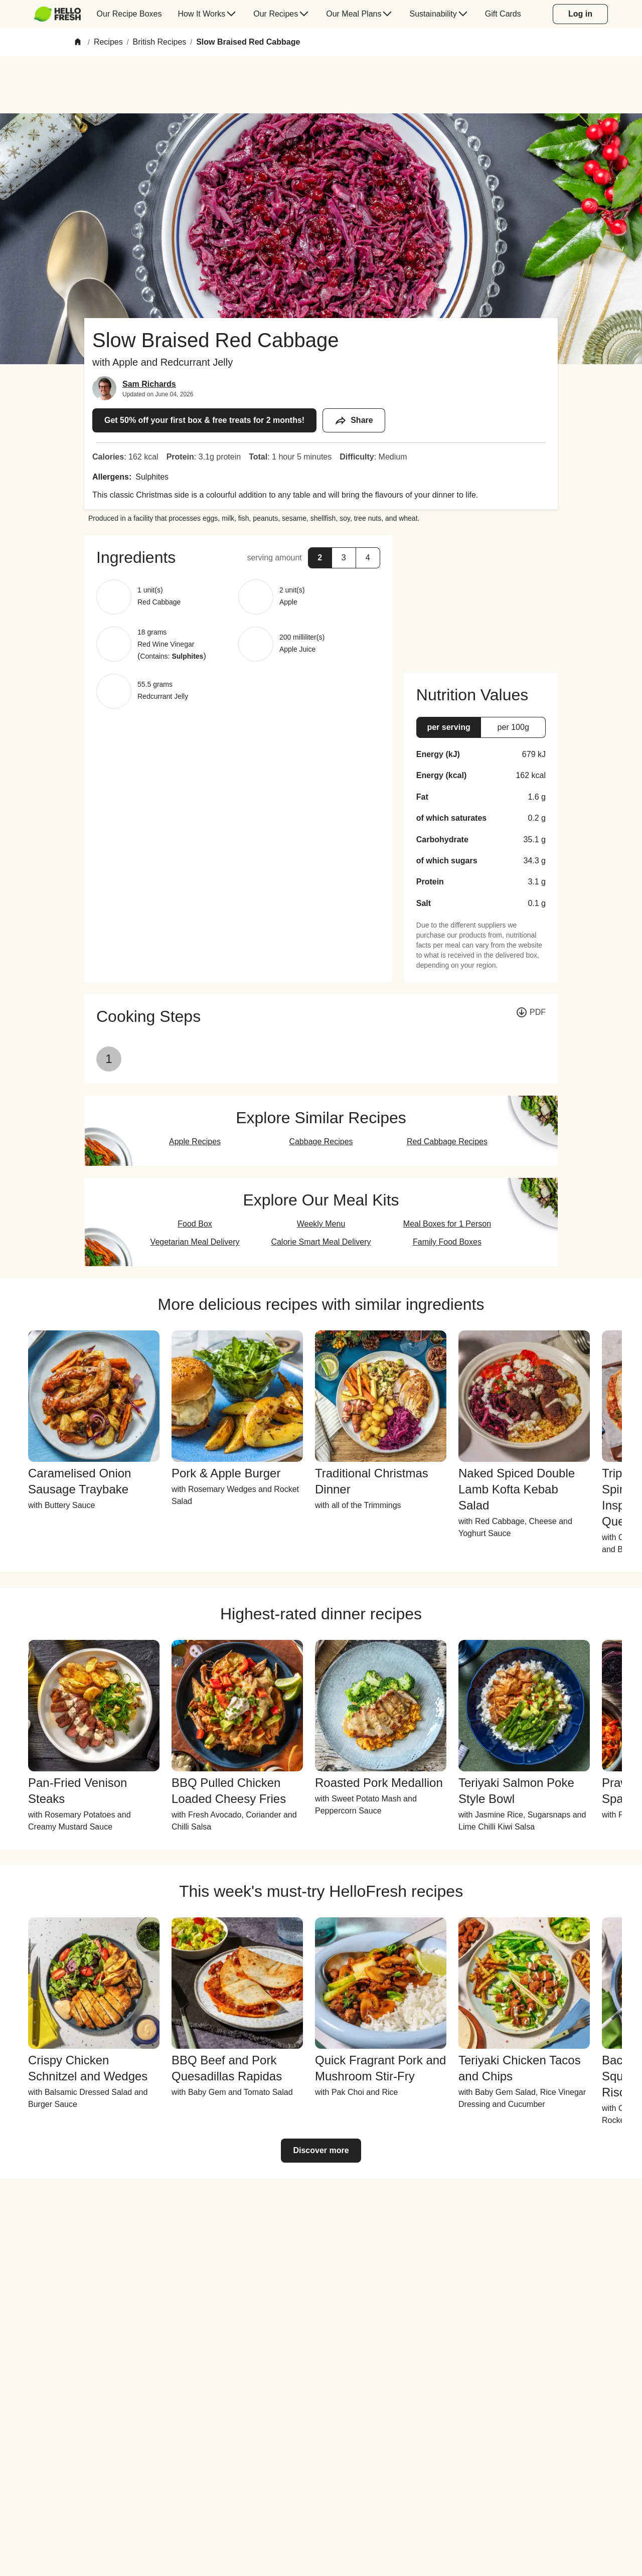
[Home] (78, 42)
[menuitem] (61, 14)
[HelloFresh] (57, 14)
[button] (238, 557)
